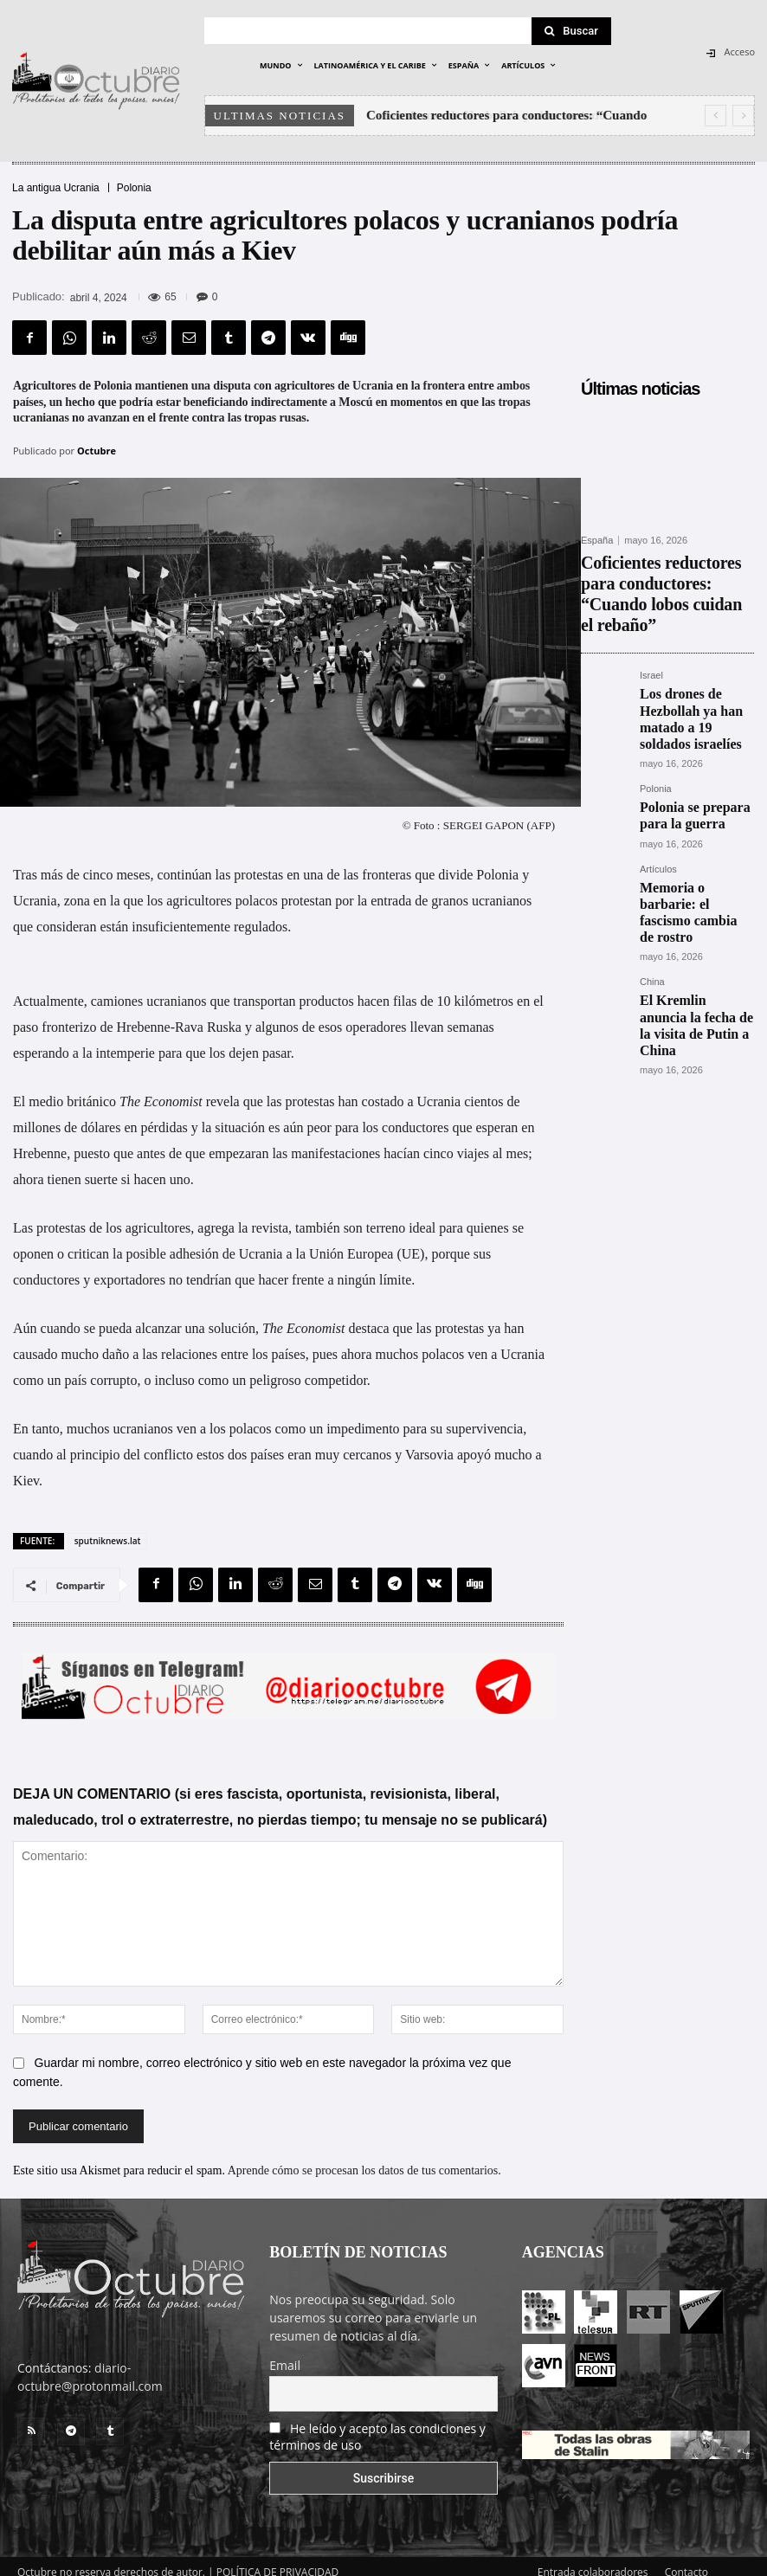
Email (284, 2353)
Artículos (658, 792)
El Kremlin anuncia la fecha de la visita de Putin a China (696, 905)
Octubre (96, 450)
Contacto (686, 2560)
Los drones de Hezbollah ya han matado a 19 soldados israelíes (694, 665)
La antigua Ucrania (56, 188)
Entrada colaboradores (593, 2560)
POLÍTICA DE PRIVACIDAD (277, 2560)
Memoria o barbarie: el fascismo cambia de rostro (692, 821)
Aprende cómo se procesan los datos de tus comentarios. (364, 2158)
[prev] (715, 115)
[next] (743, 115)
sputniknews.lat (107, 1529)
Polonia (134, 188)
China (652, 876)
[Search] (571, 31)
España (597, 540)
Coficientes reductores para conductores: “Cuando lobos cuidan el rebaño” (653, 573)
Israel (651, 636)
